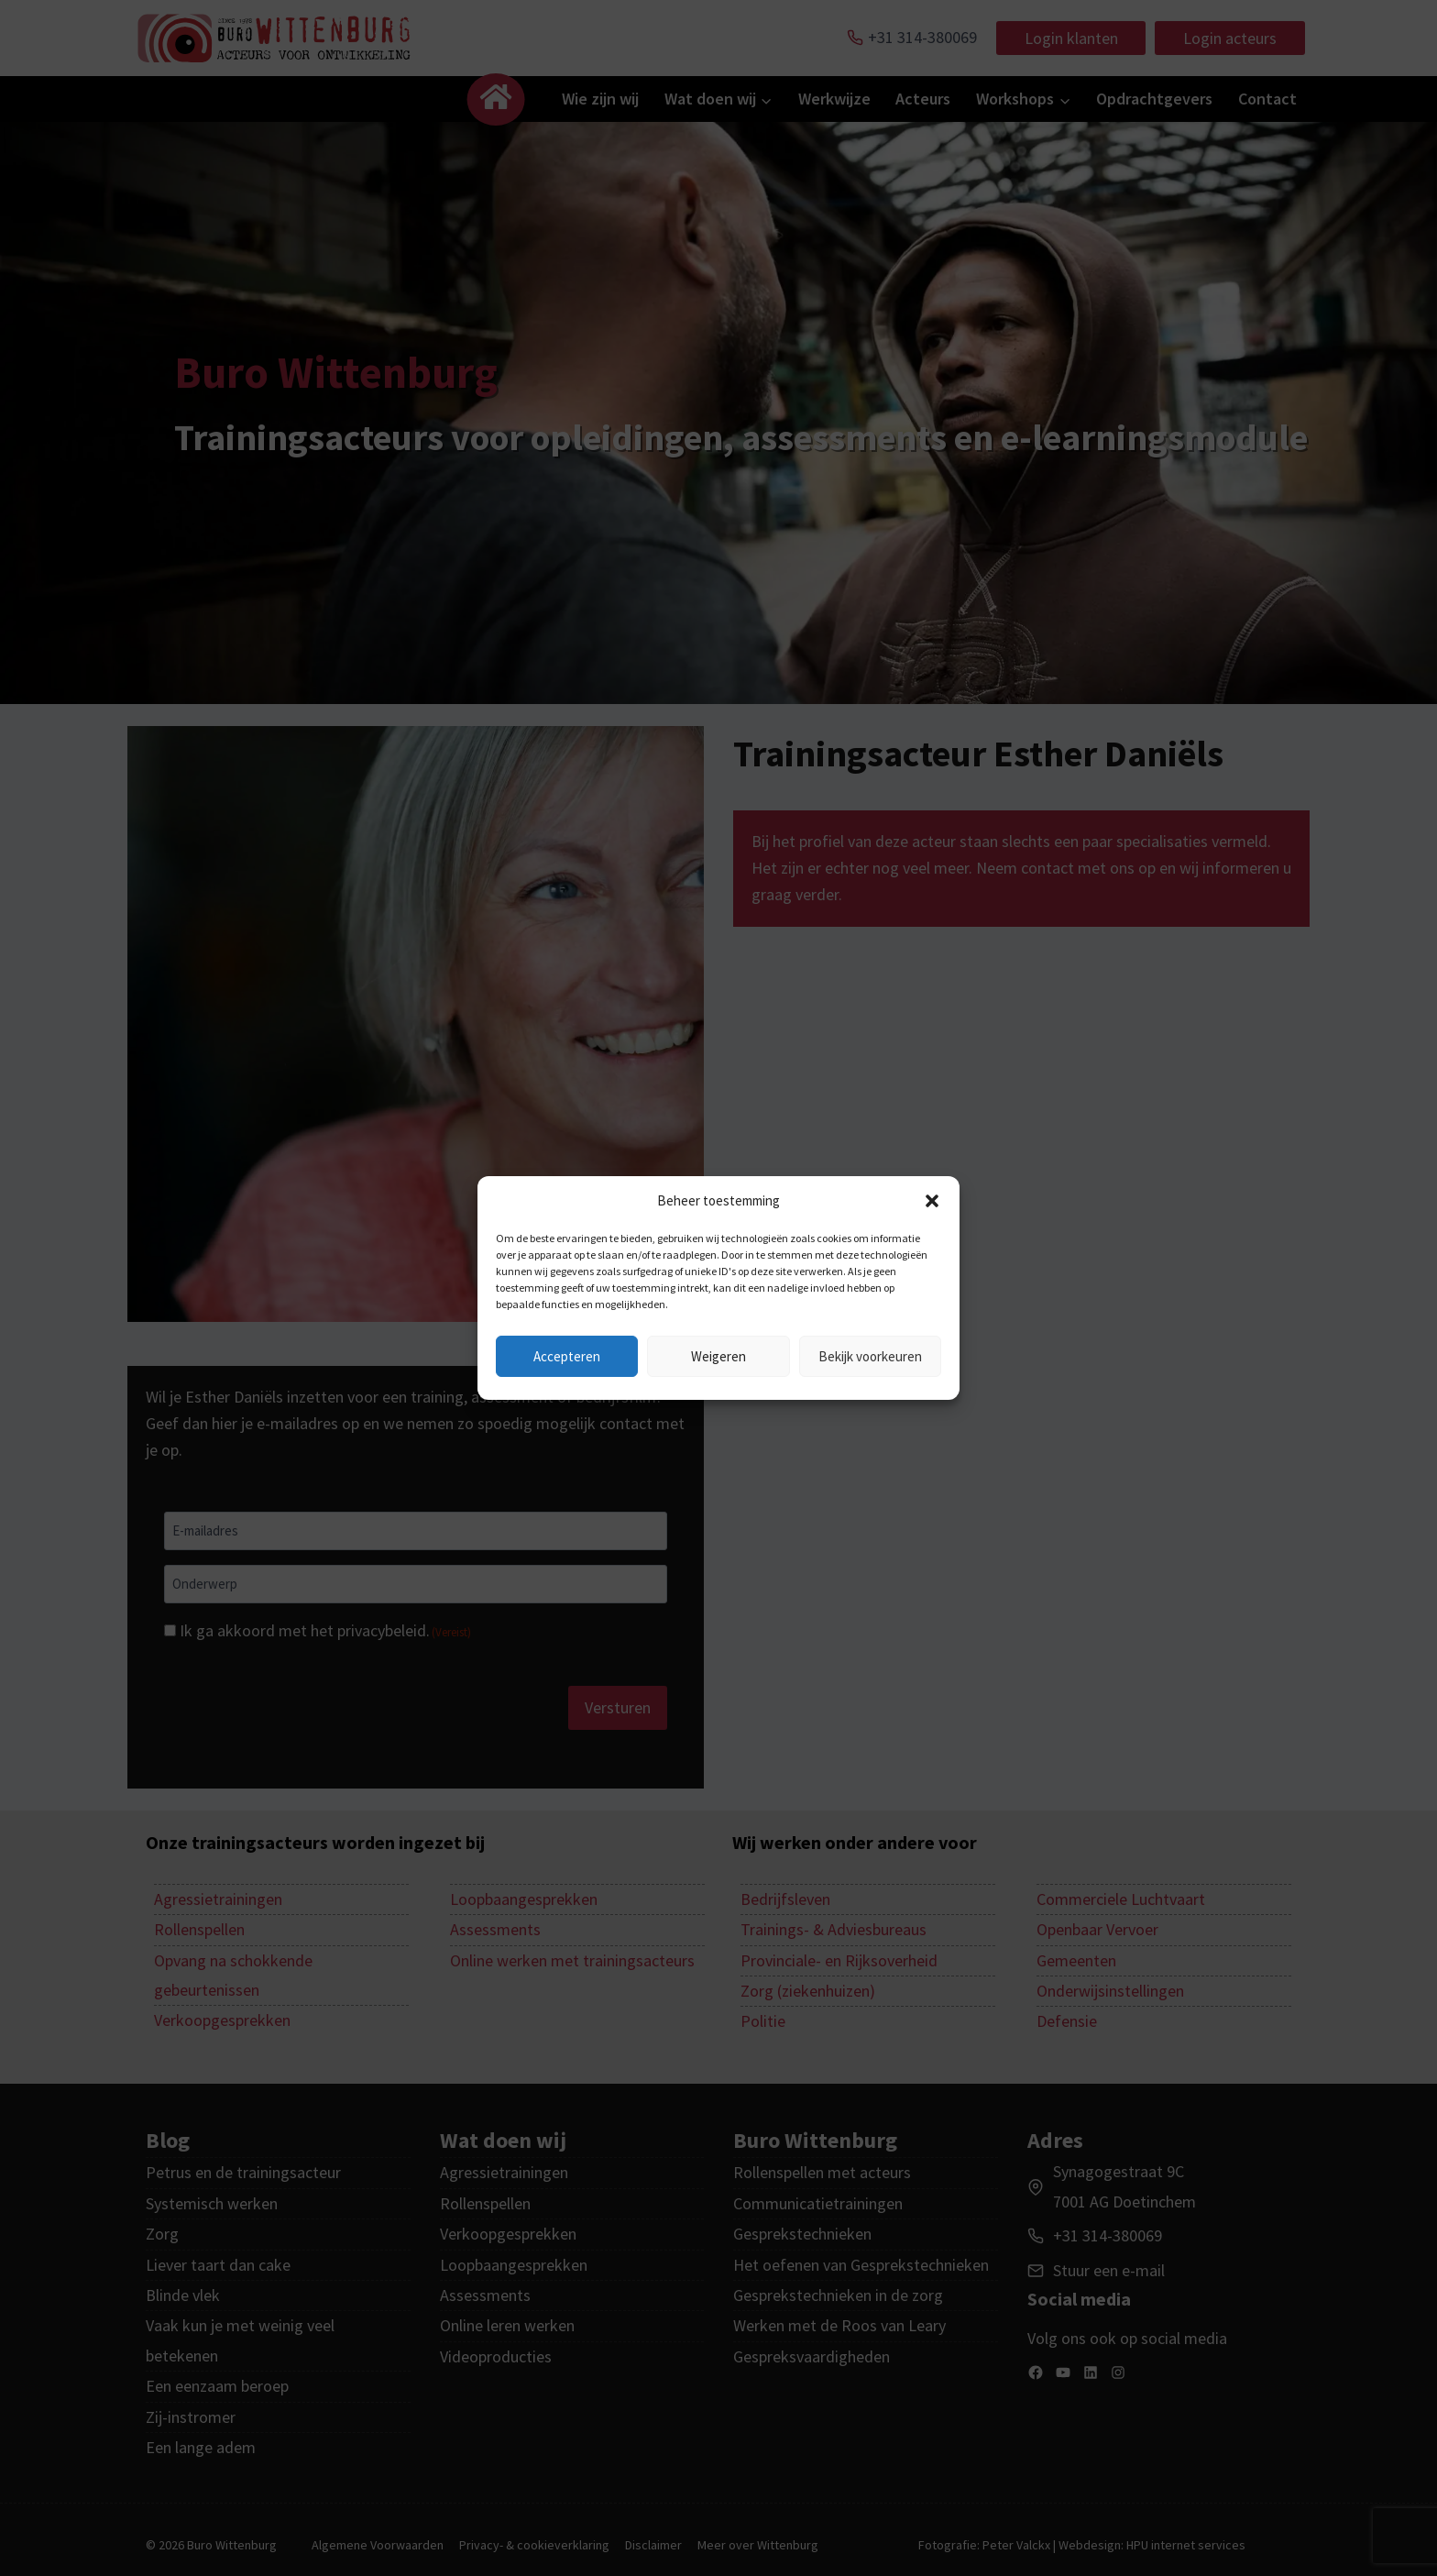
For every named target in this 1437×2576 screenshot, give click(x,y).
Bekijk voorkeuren (870, 1356)
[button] (932, 1201)
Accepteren (566, 1356)
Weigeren (718, 1356)
